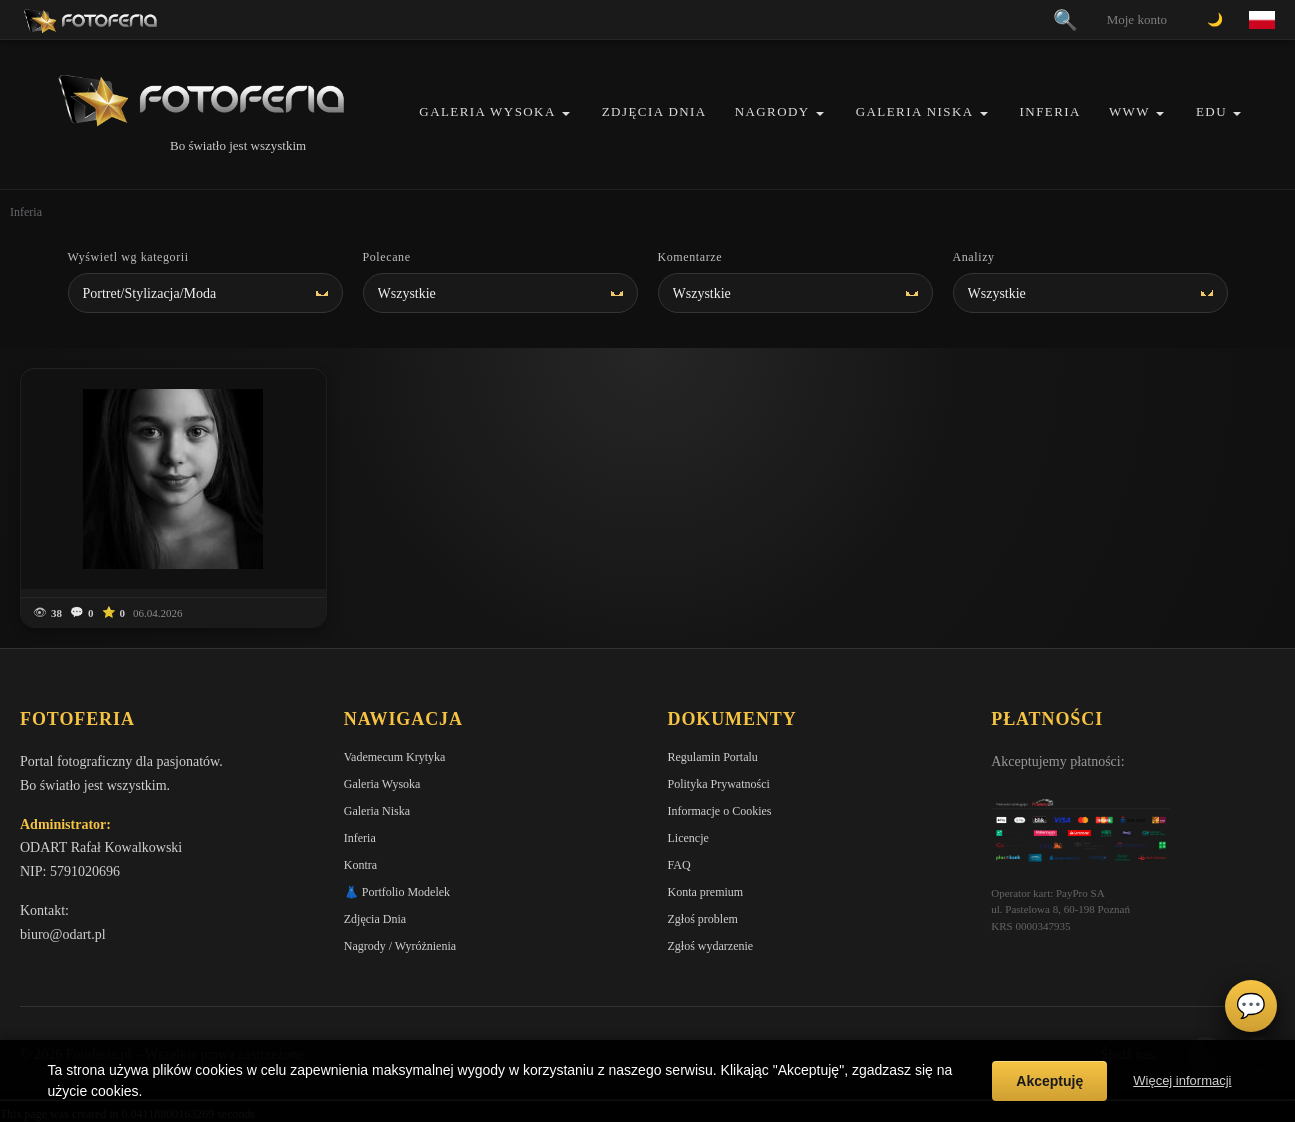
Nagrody (772, 111)
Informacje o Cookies (720, 811)
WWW (1129, 111)
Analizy (974, 257)
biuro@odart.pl (63, 934)
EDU (1211, 111)
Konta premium (706, 892)
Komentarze (690, 257)
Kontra (360, 865)
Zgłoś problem (703, 919)
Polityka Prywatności (719, 784)
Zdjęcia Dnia (654, 111)
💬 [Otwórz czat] (1251, 1006)
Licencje (688, 838)
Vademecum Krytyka (395, 757)
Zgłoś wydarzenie (711, 946)
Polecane (387, 257)
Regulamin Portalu (713, 757)
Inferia (1050, 111)
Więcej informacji (1182, 1080)
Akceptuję (1049, 1081)
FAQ (679, 865)
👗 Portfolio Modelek (397, 892)
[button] (566, 113)
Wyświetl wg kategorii (128, 257)
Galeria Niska (915, 111)
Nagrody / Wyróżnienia (400, 946)
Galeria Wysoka (487, 111)
